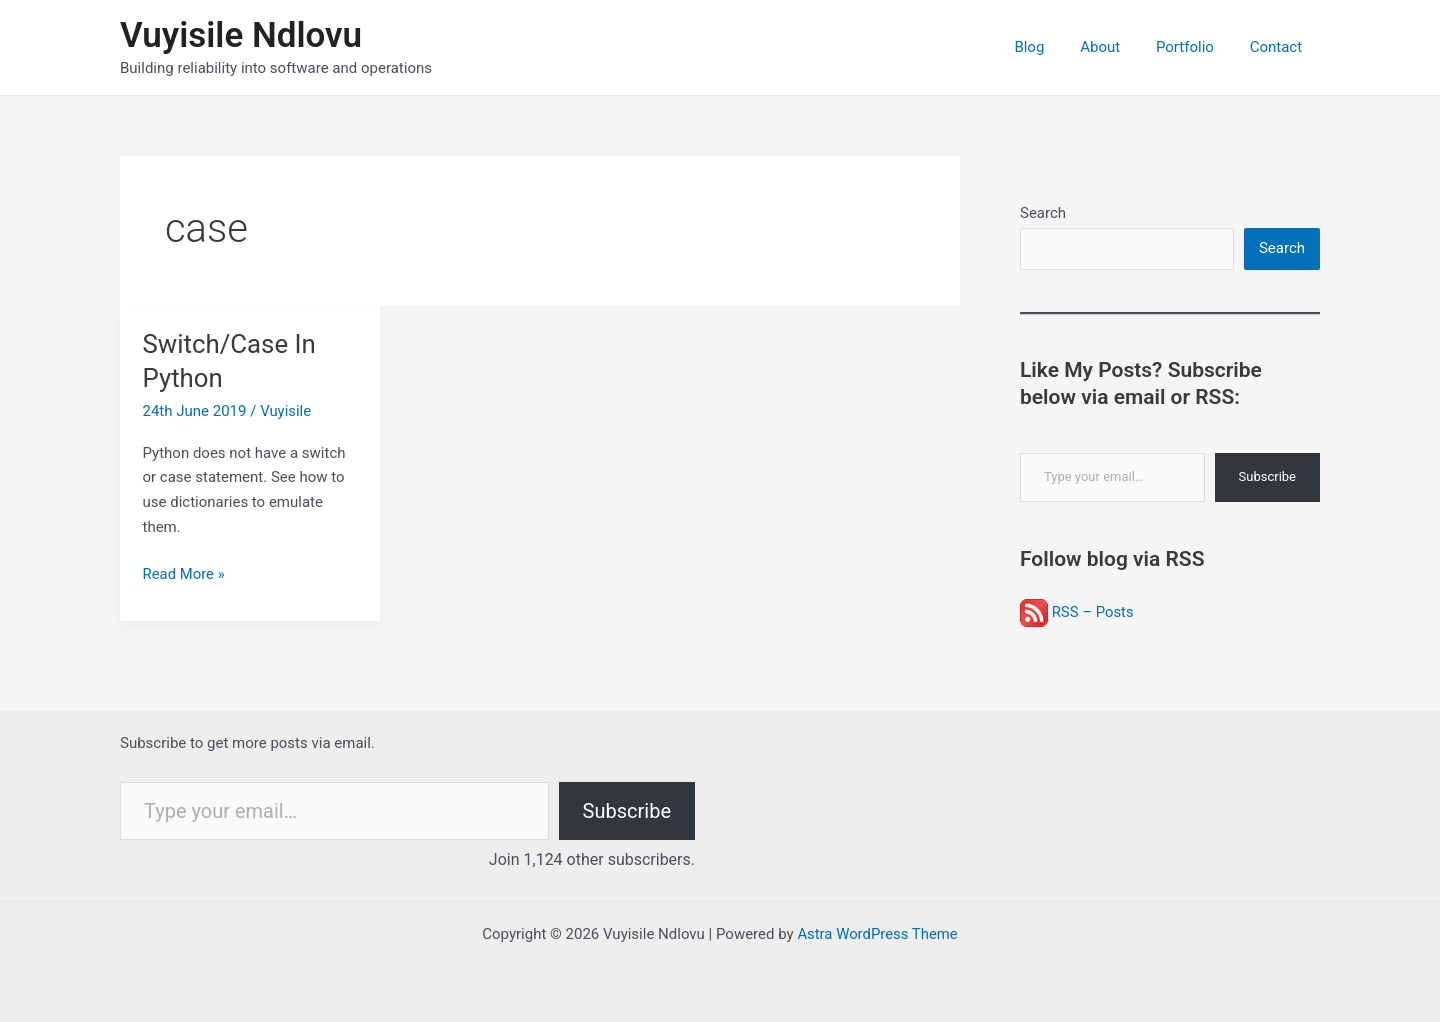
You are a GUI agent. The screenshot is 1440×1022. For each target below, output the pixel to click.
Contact (1279, 47)
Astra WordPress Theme (878, 934)
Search (1043, 213)
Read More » (184, 574)
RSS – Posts (1077, 612)
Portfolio (1194, 47)
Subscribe (1267, 477)
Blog (1050, 47)
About (1115, 47)
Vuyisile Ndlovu (241, 35)
